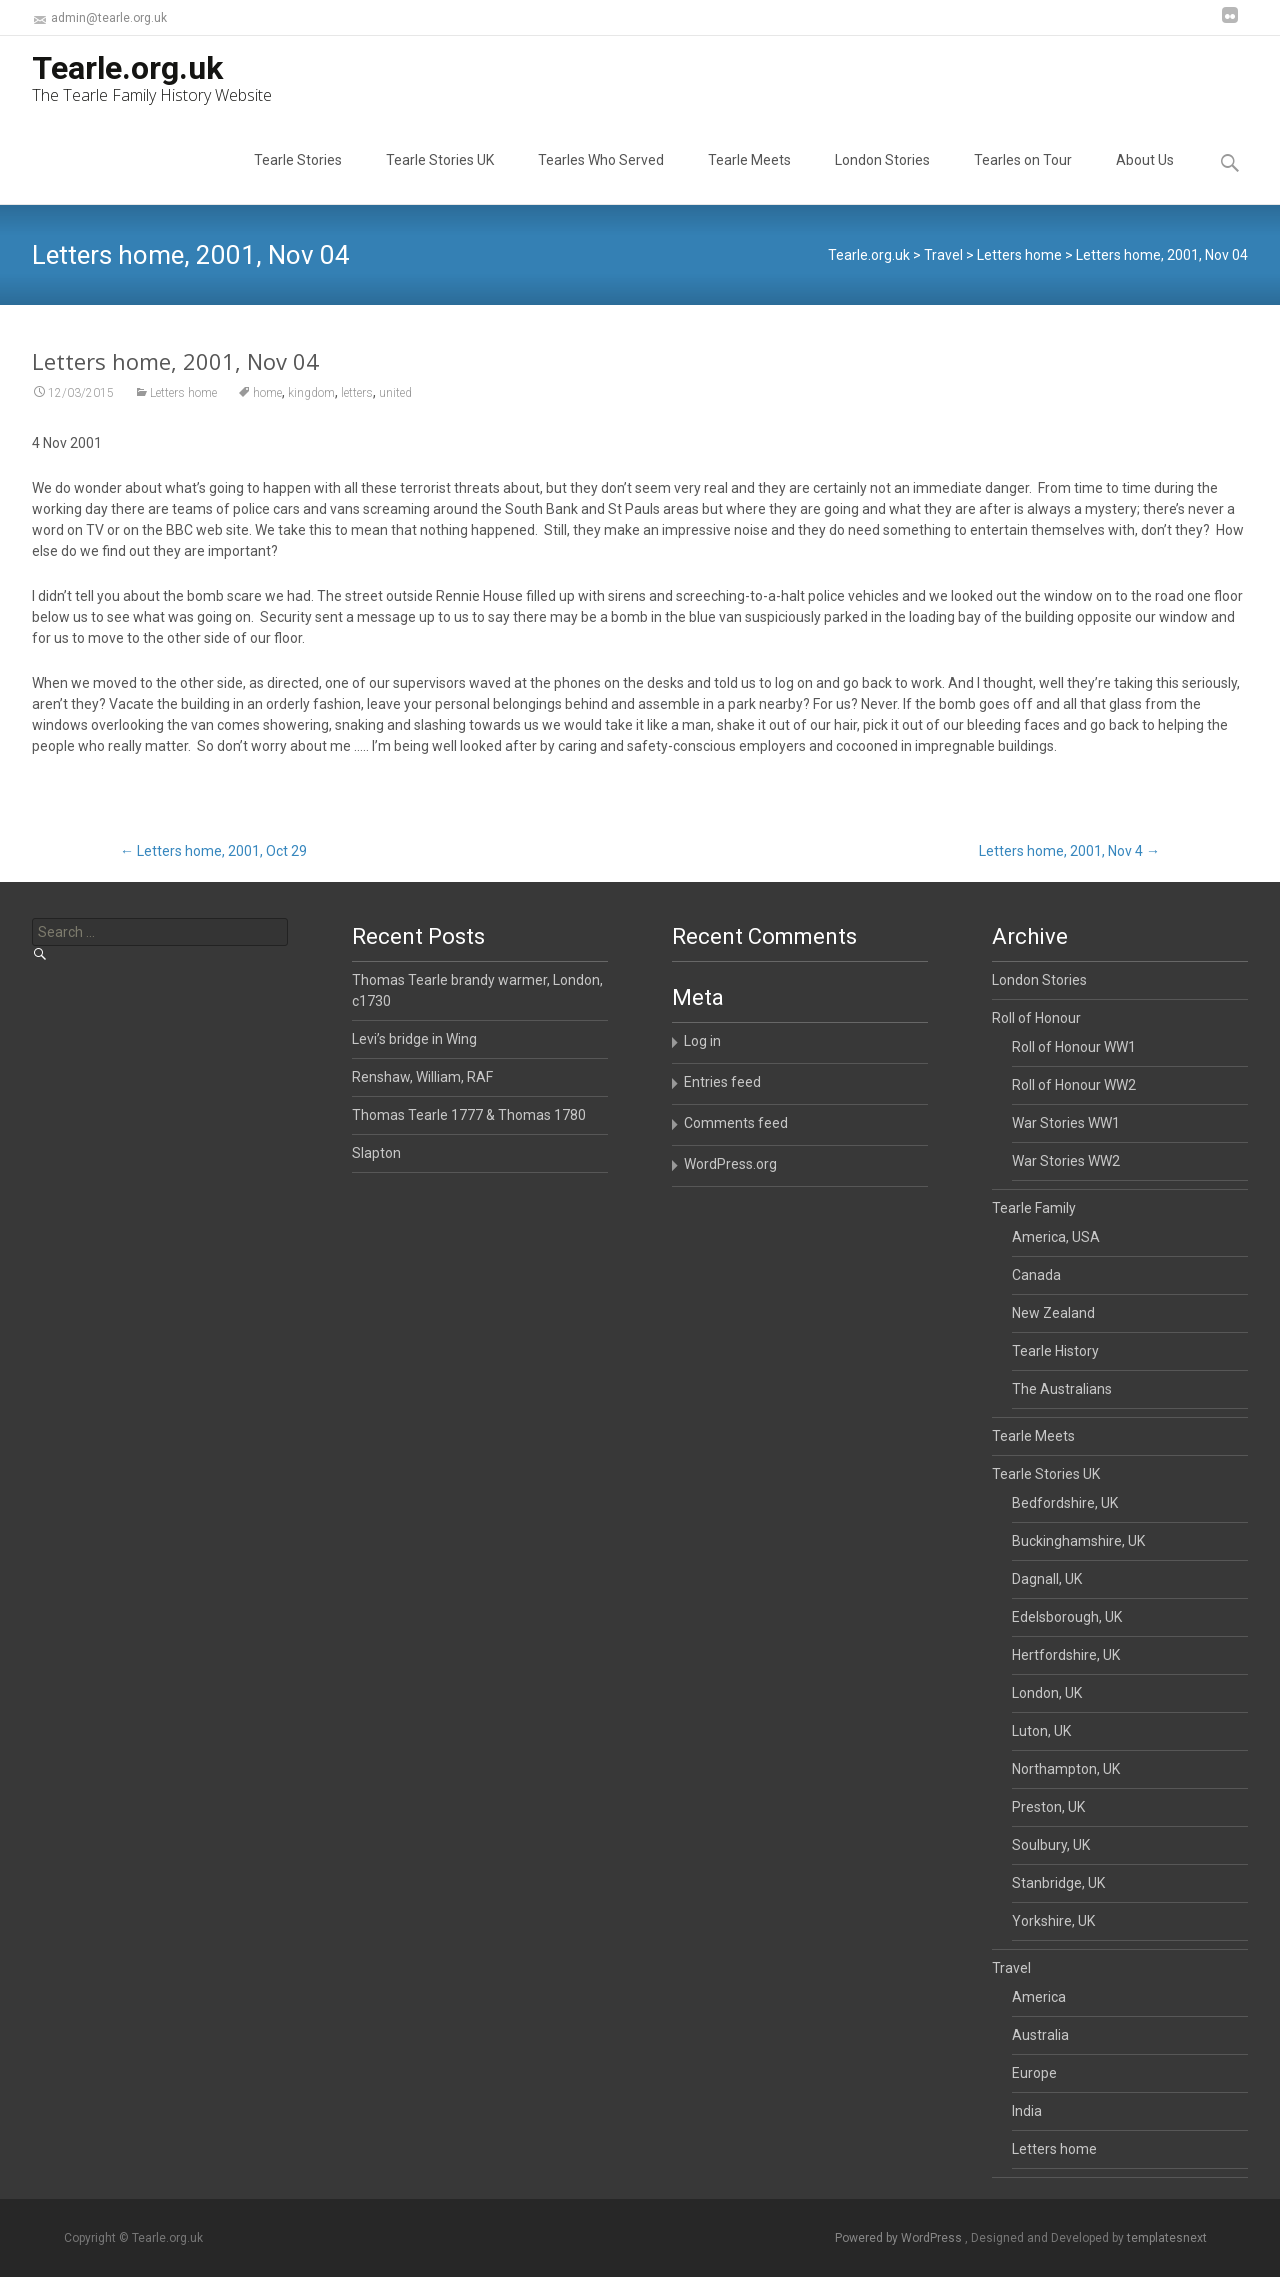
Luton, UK (1041, 1731)
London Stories (882, 178)
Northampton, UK (1066, 1769)
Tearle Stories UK (440, 178)
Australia (1040, 2035)
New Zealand (1053, 1313)
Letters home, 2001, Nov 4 (1069, 851)
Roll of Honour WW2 (1074, 1085)
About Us (1145, 178)
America (1039, 1997)
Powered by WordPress (900, 2238)
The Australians (1062, 1389)
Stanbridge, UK (1058, 1883)
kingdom (311, 404)
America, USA (1056, 1237)
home (267, 404)
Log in (702, 1041)
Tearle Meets (749, 178)
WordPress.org (730, 1164)
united (395, 404)
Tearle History (1055, 1351)
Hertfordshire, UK (1066, 1655)
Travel (1011, 1968)
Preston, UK (1048, 1807)
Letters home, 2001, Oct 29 (213, 851)
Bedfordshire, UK (1065, 1503)
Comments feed (736, 1123)
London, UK (1047, 1693)
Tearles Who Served (601, 178)
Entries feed (722, 1082)
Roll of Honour (1036, 1018)
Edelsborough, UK (1067, 1617)
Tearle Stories (298, 178)
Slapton (376, 1153)
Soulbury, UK (1051, 1845)
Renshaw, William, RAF (422, 1077)
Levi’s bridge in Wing (414, 1039)
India (1027, 2111)
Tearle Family (1034, 1208)
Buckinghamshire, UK (1078, 1541)
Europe (1034, 2073)
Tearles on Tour (1023, 178)
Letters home (183, 404)
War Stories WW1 (1066, 1123)
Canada (1036, 1275)
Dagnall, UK (1047, 1579)
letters (357, 404)
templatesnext (1167, 2238)
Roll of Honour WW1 (1074, 1047)
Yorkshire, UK (1053, 1921)
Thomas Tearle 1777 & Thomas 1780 (469, 1115)
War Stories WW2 (1066, 1161)
